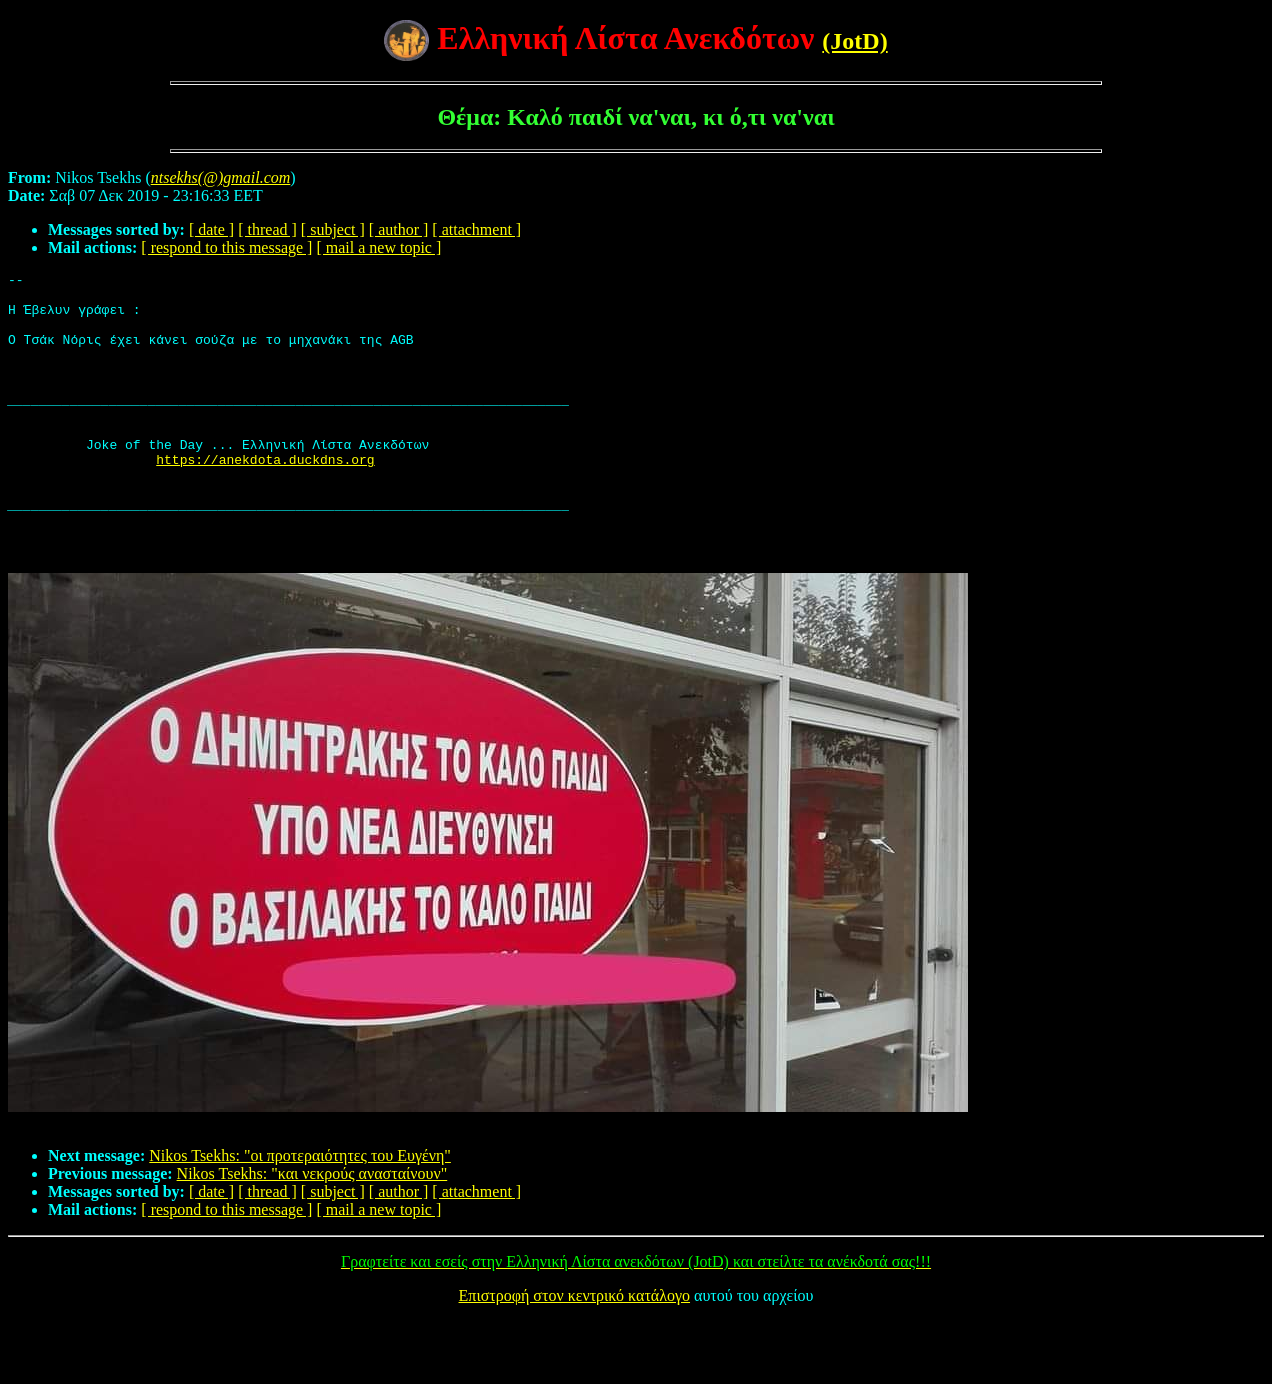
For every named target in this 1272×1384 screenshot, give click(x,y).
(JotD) (854, 41)
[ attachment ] (476, 229)
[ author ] (399, 229)
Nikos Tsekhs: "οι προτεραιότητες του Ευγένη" (300, 1218)
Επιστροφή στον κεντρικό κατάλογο (574, 1358)
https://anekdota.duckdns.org (265, 498)
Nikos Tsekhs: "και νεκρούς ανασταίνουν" (312, 1236)
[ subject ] (333, 229)
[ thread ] (267, 229)
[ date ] (211, 229)
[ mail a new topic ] (378, 247)
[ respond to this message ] (226, 247)
